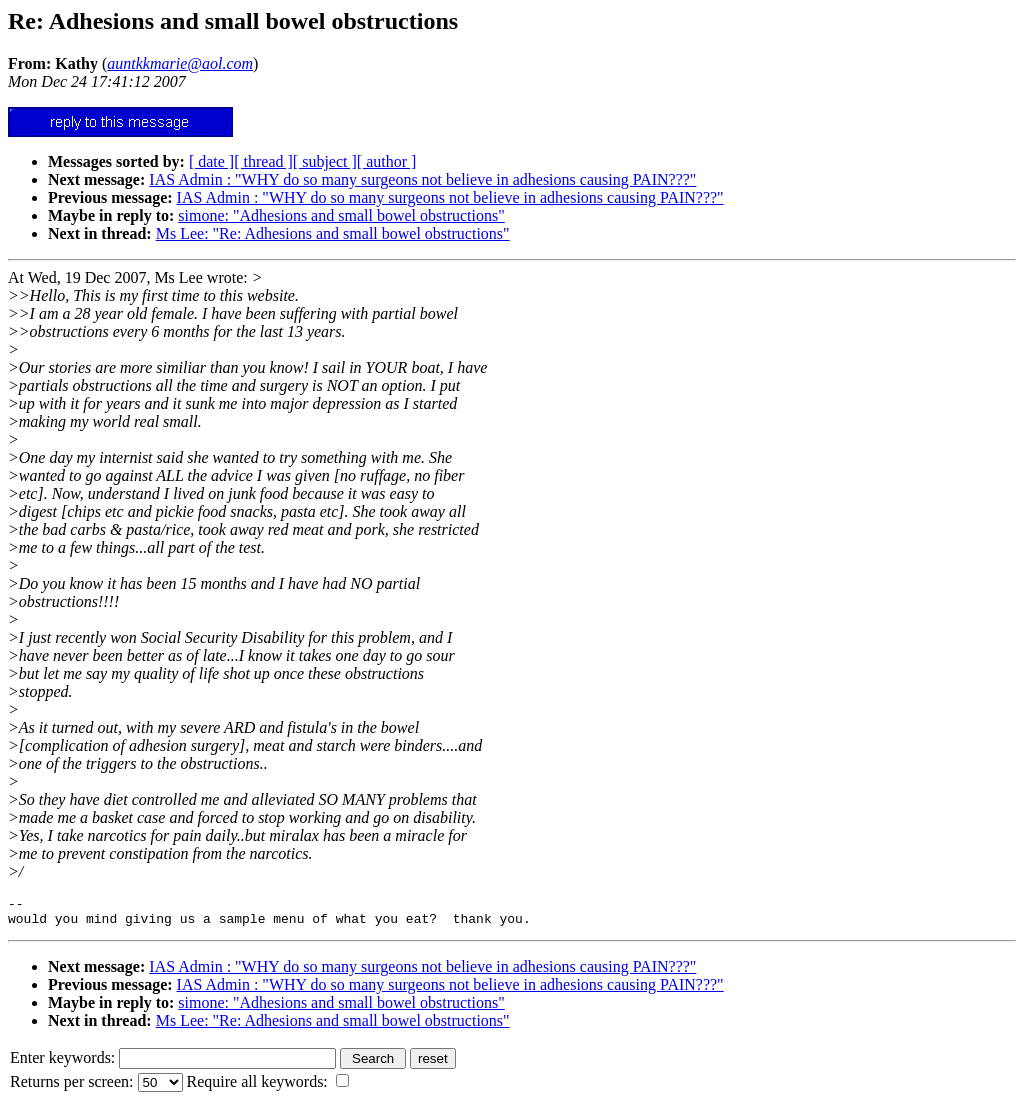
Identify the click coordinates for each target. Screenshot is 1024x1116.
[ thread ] (263, 161)
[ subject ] (325, 161)
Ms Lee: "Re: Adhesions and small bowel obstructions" (333, 233)
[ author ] (387, 161)
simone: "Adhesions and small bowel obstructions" (341, 215)
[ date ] (211, 161)
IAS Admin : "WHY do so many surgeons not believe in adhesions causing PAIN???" (422, 179)
